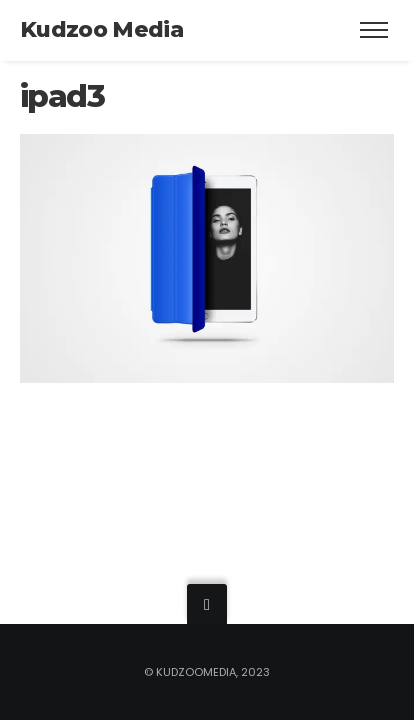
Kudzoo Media (101, 29)
